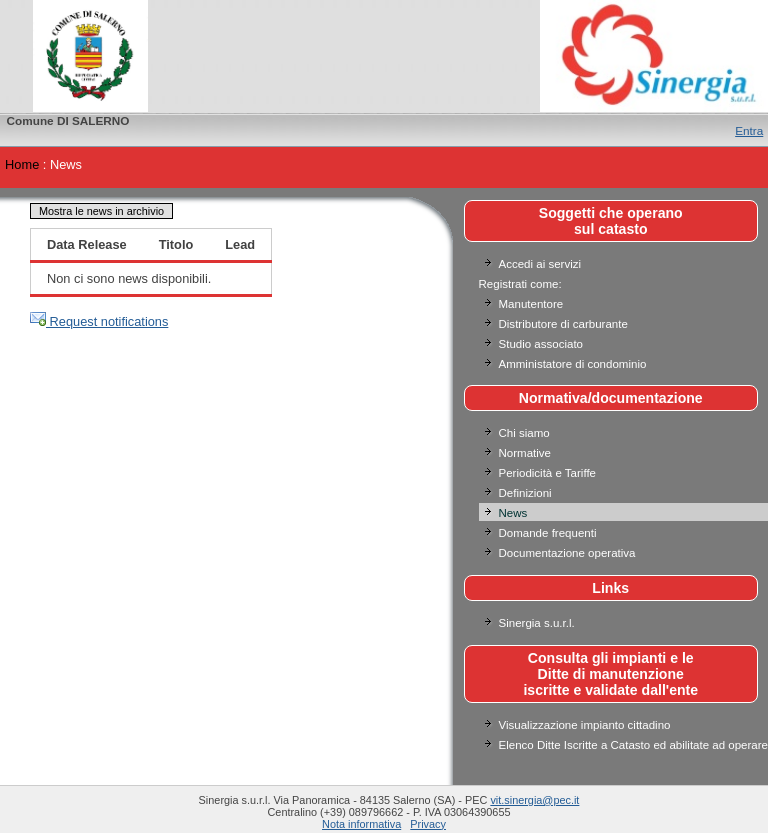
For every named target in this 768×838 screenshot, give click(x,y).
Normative (525, 453)
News (513, 513)
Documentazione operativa (567, 553)
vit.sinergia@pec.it (534, 800)
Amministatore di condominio (573, 364)
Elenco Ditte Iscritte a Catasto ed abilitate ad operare (634, 745)
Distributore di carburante (563, 324)
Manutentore (531, 304)
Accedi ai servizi (540, 264)
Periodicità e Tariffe (549, 473)
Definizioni (525, 493)
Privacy (428, 824)
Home (22, 164)
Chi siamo (524, 433)
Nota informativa (361, 824)
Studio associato (541, 344)
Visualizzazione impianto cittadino (585, 725)
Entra (749, 130)
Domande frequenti (548, 533)
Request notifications (99, 321)
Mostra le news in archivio (101, 211)
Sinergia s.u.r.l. (537, 623)
